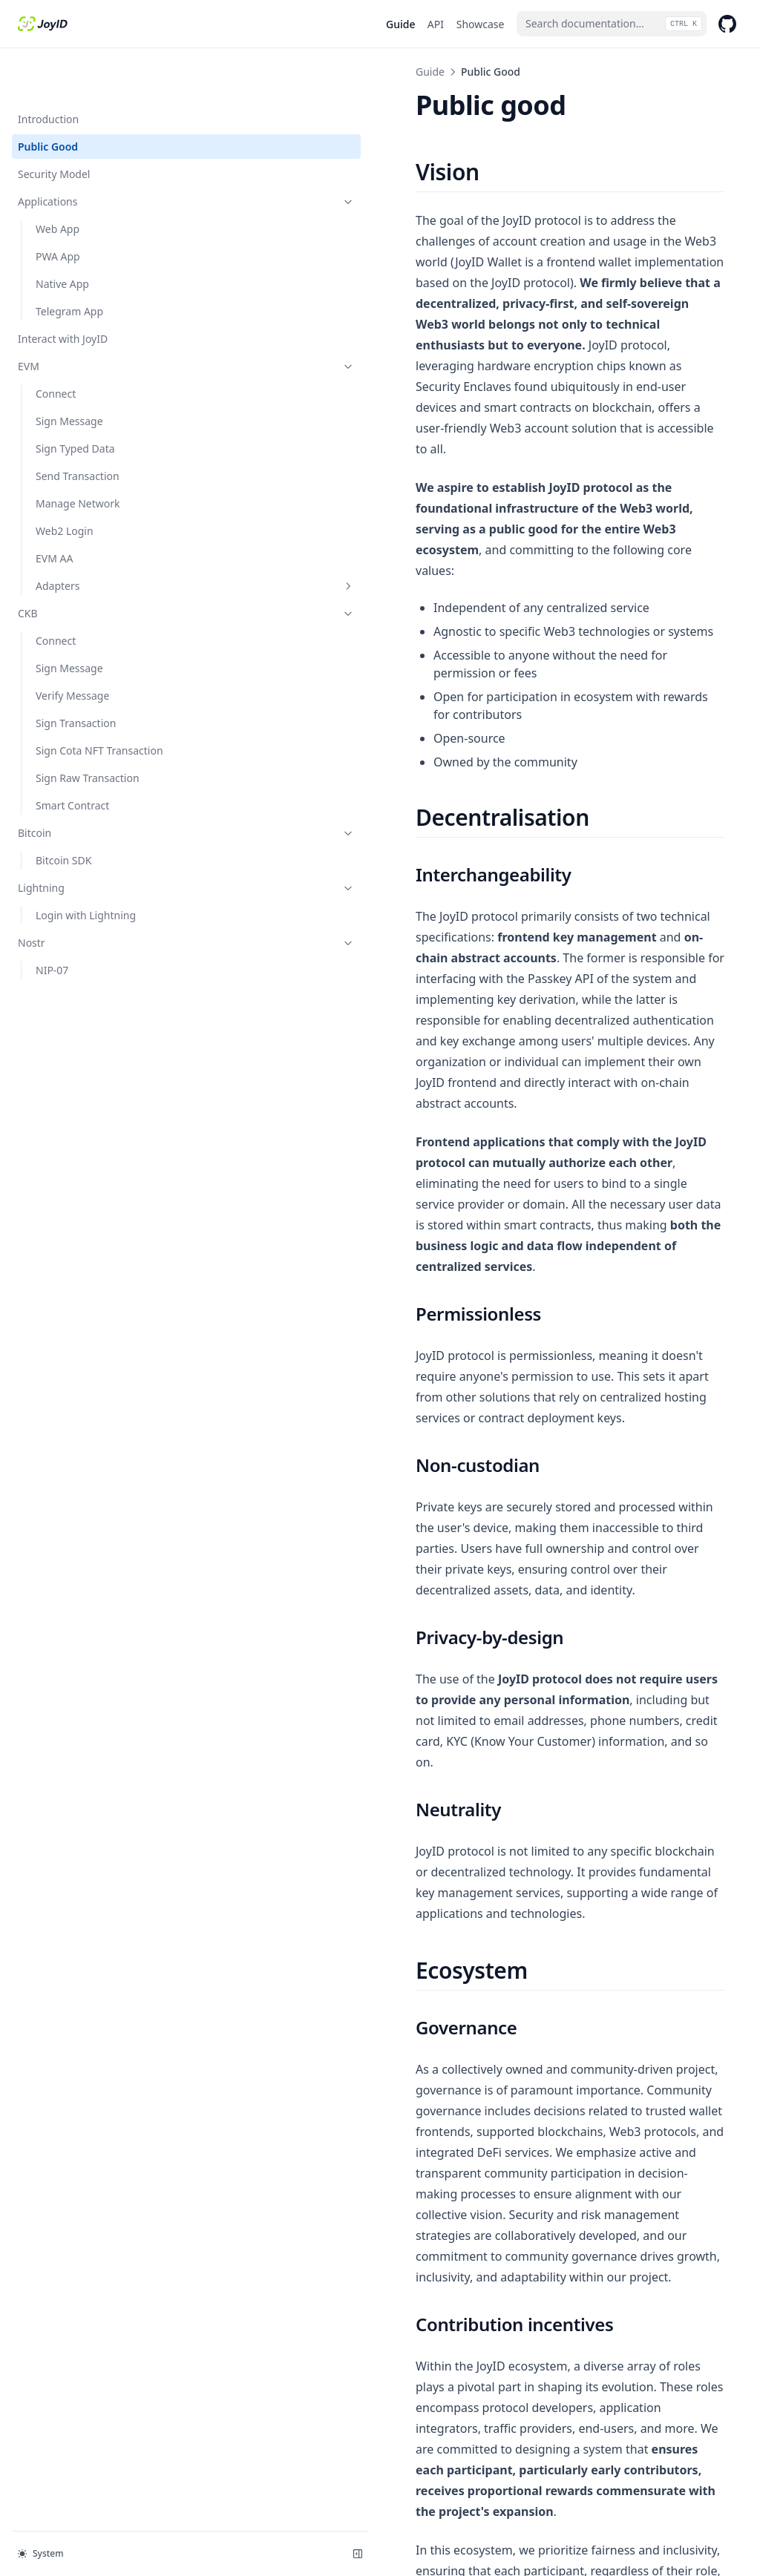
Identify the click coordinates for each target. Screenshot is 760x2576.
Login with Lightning (86, 868)
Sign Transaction (76, 675)
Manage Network (78, 456)
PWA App (58, 209)
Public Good (48, 99)
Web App (57, 181)
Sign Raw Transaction (88, 730)
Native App (62, 236)
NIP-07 (52, 923)
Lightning (91, 840)
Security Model (54, 126)
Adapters (100, 538)
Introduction (48, 72)
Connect (56, 346)
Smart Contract (72, 758)
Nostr (91, 895)
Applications (91, 154)
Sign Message (69, 374)
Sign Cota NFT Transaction (99, 703)
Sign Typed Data (75, 401)
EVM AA (54, 511)
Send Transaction (77, 428)
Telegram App (69, 264)
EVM (91, 319)
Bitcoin (91, 785)
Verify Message (72, 648)
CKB (91, 566)
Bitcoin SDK (63, 813)
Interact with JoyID (63, 291)
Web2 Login (65, 483)
